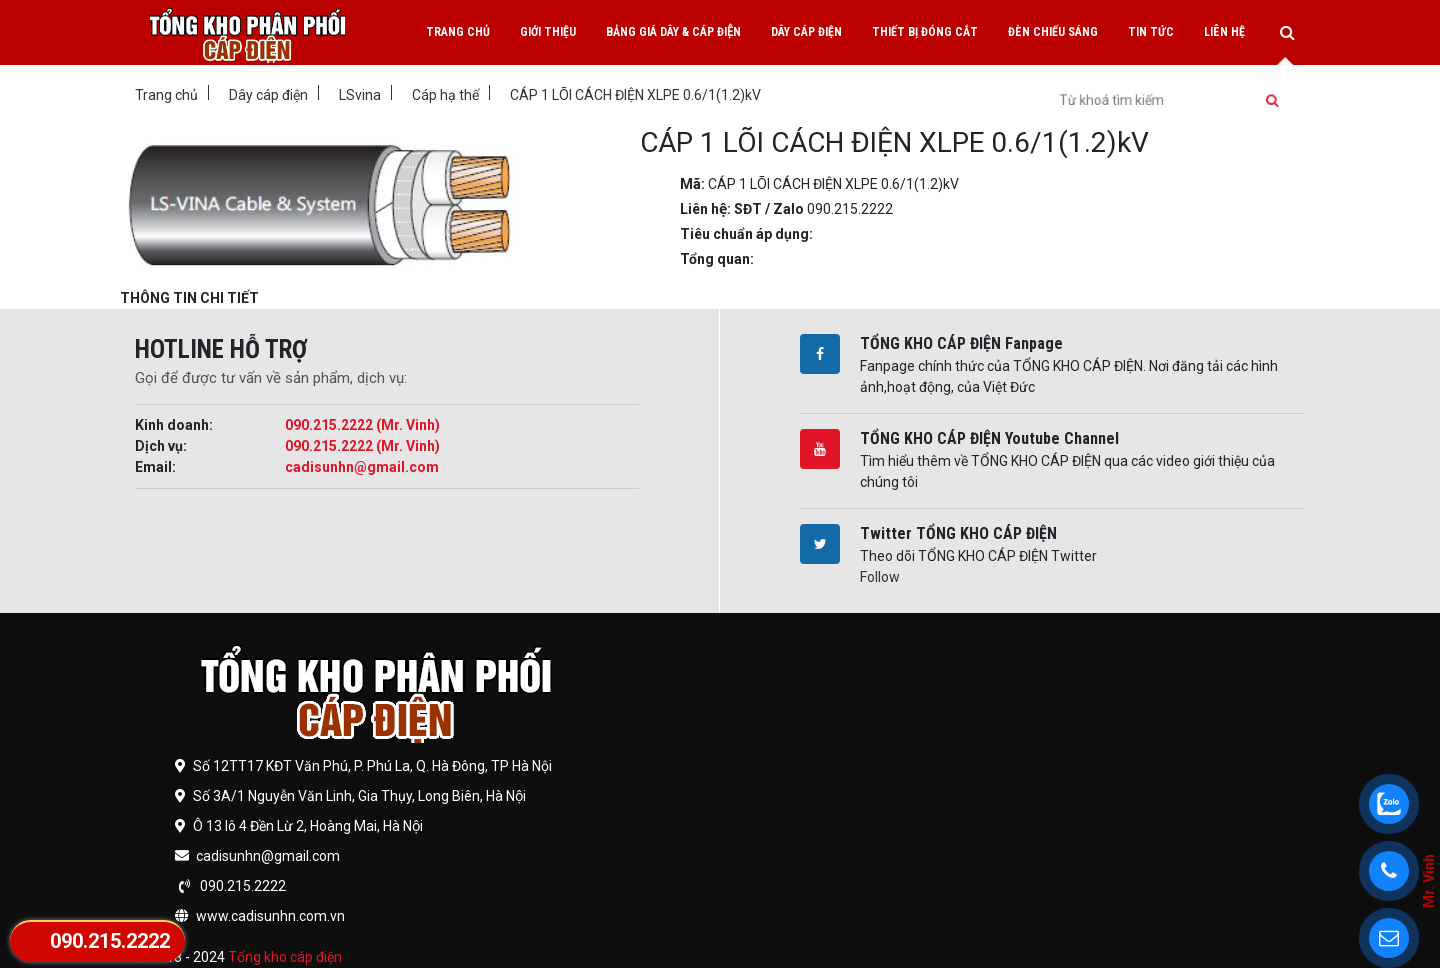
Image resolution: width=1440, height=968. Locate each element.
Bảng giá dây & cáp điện (673, 32)
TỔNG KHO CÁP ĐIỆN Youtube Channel (989, 438)
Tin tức (1151, 32)
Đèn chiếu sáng (1053, 32)
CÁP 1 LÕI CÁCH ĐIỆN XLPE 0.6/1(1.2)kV (635, 95)
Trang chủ (458, 32)
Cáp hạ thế (445, 95)
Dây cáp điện (806, 32)
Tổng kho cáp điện (285, 957)
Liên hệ (1224, 32)
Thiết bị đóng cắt (925, 32)
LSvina (360, 95)
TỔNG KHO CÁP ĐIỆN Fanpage (961, 343)
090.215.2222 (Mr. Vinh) (362, 425)
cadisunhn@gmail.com (362, 467)
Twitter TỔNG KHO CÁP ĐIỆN (958, 533)
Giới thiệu (548, 32)
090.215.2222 (110, 941)
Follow (880, 577)
